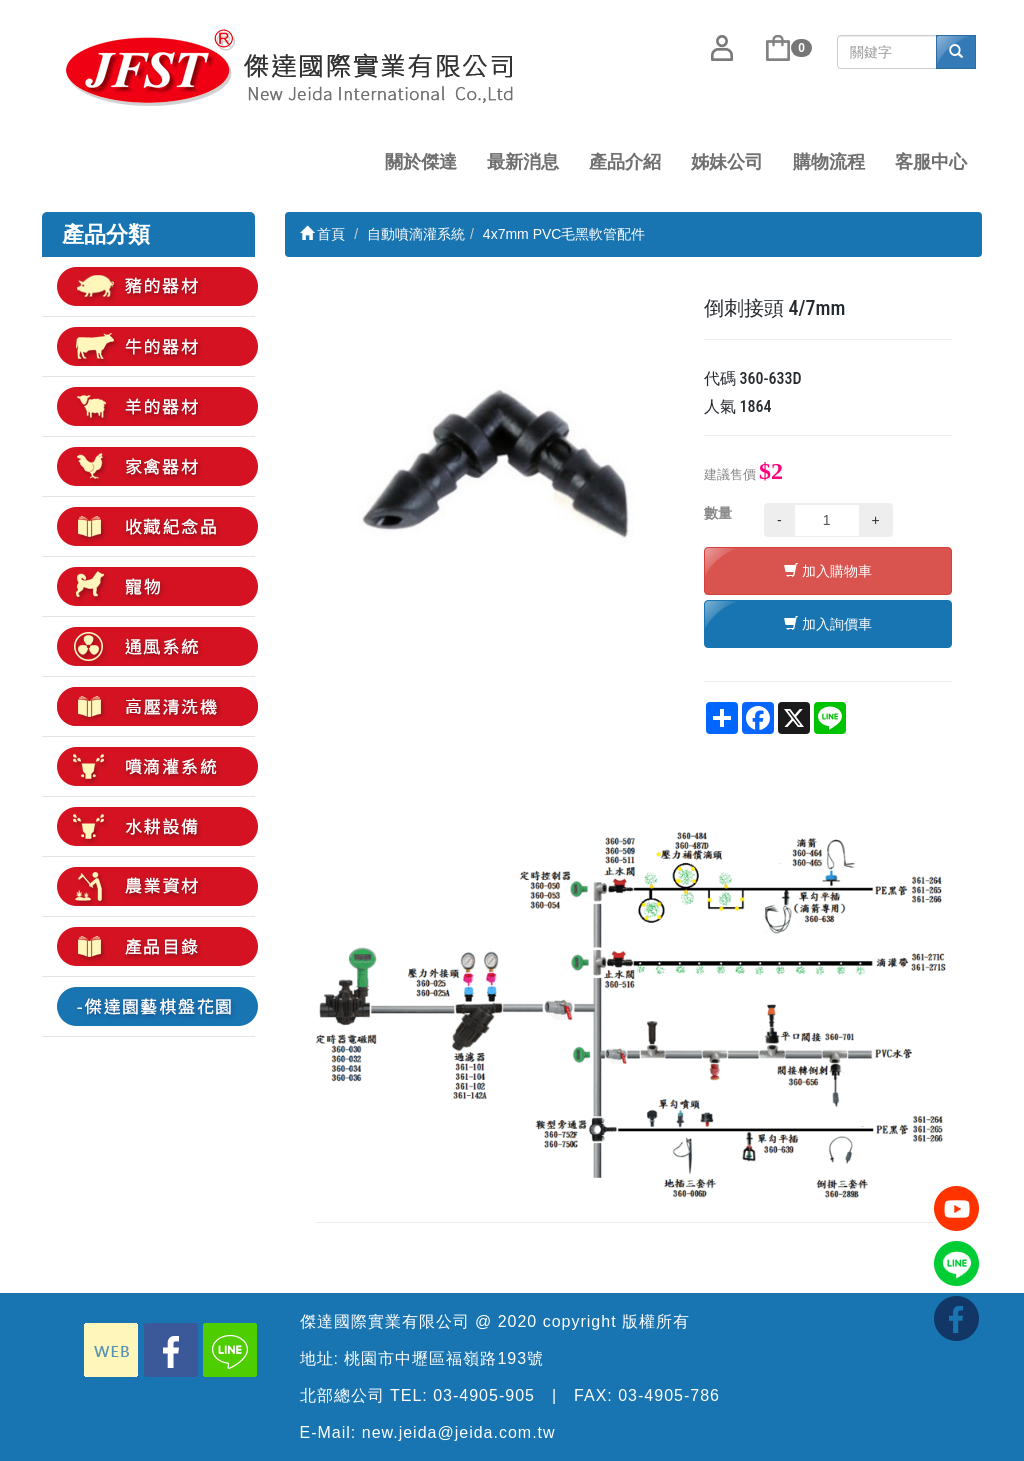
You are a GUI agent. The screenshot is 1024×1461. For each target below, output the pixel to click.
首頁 (323, 234)
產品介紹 (625, 162)
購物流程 (829, 162)
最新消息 (523, 162)
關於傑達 (421, 162)
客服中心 (931, 162)
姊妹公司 (727, 162)
